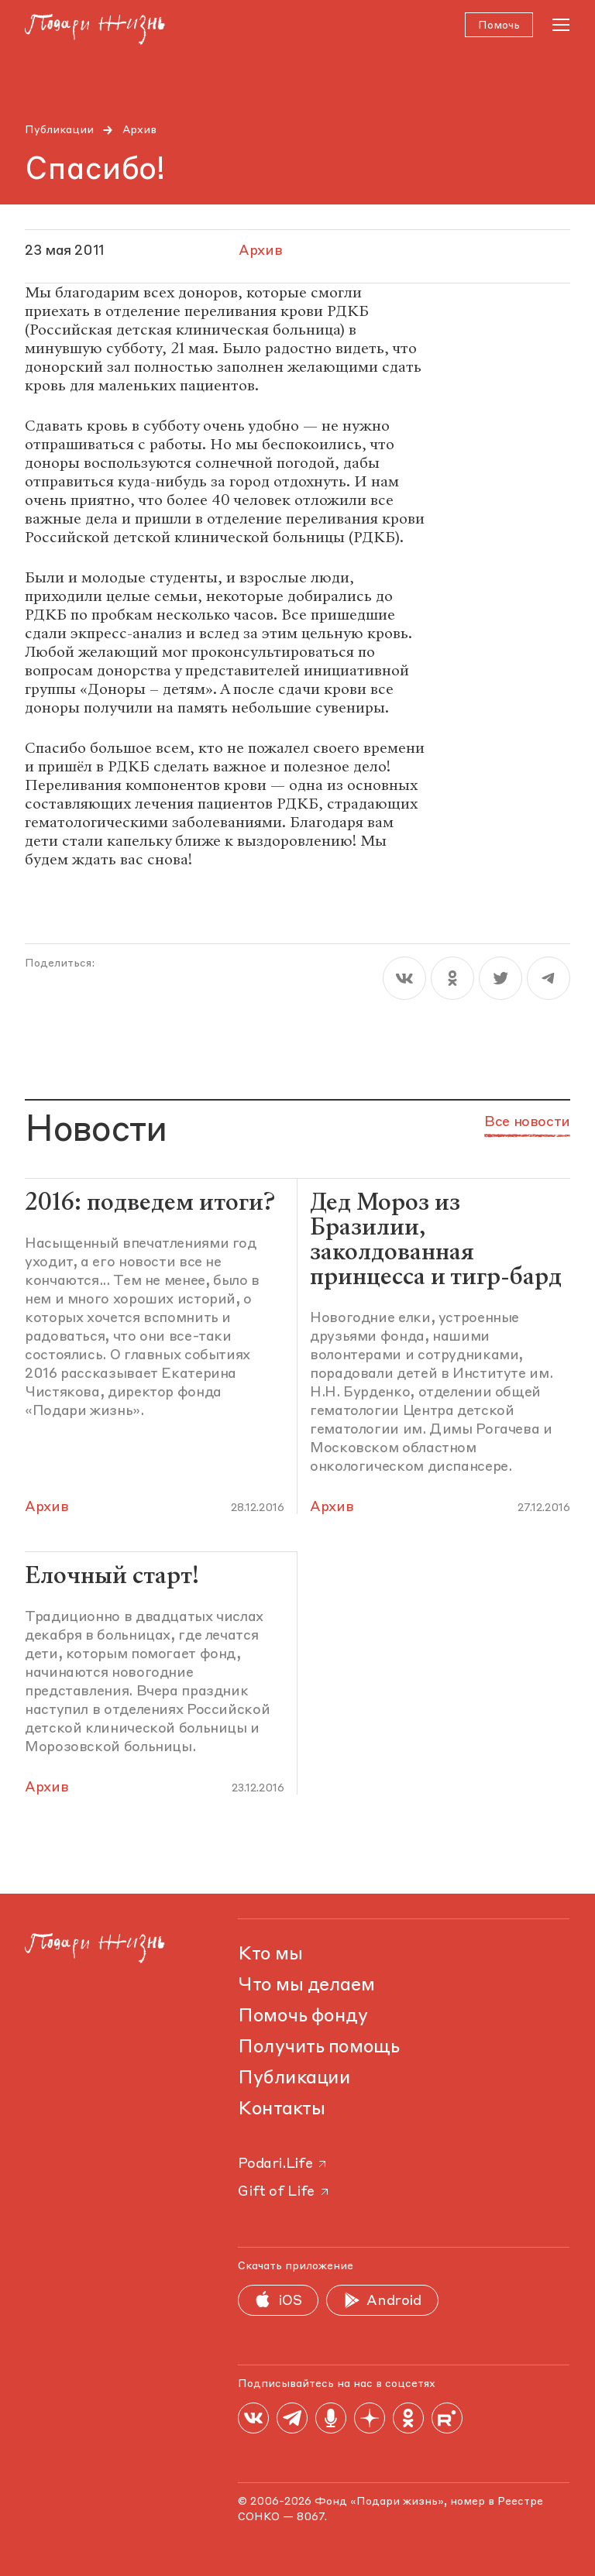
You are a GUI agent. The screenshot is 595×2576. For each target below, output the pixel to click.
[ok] (452, 979)
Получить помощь (318, 2047)
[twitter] (500, 979)
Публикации (59, 130)
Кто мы (270, 1955)
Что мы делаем (306, 1986)
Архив (139, 130)
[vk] (404, 979)
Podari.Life (283, 2164)
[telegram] (548, 979)
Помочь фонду (302, 2017)
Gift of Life (284, 2192)
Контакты (281, 2109)
